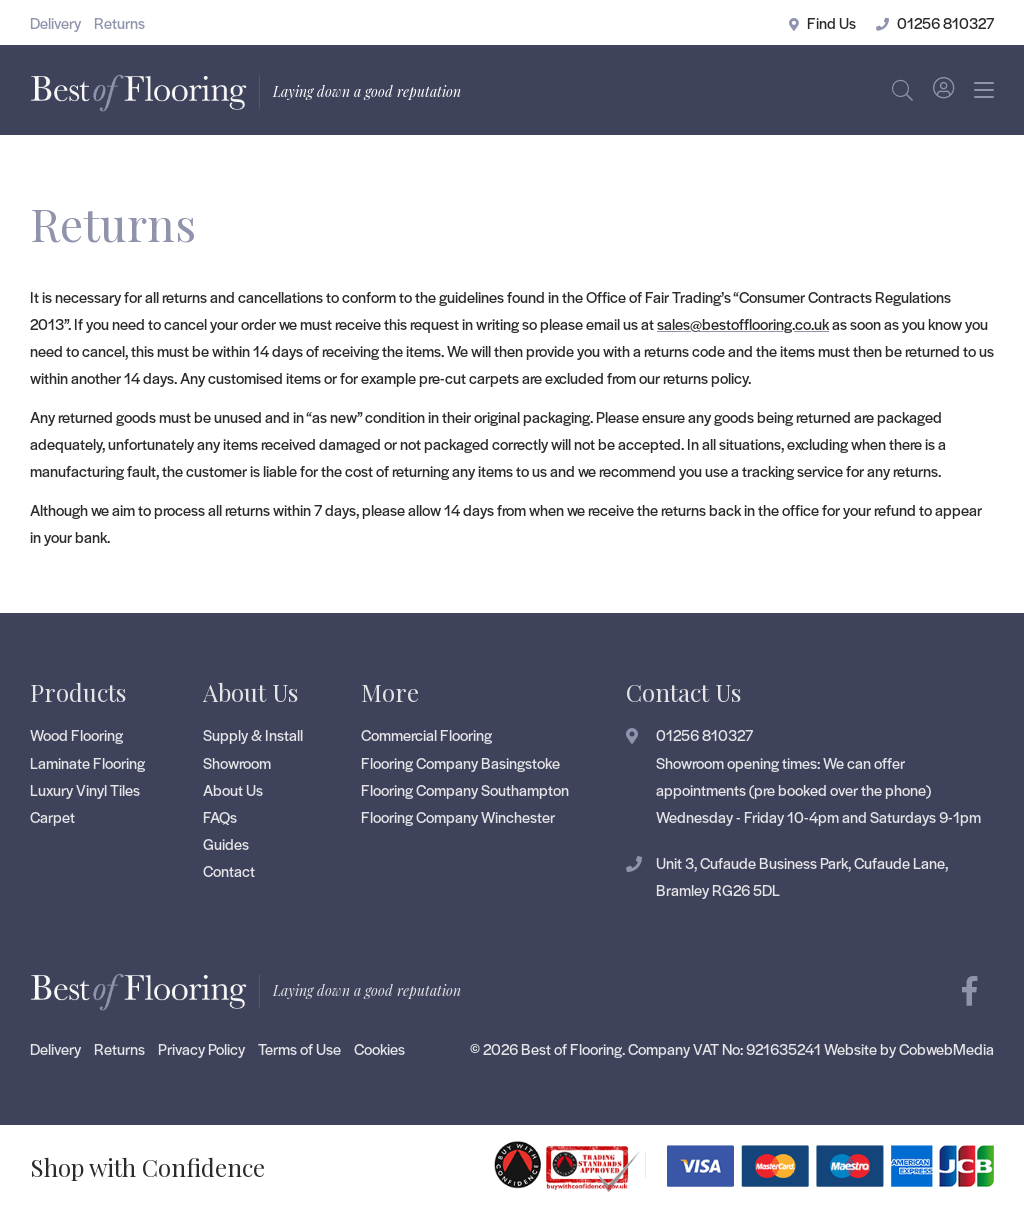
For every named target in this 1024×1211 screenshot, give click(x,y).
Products (78, 692)
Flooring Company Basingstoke (460, 762)
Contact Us (683, 692)
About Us (250, 692)
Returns (119, 22)
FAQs (220, 816)
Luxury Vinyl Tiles (85, 789)
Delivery (55, 22)
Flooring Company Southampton (465, 789)
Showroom (237, 762)
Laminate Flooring (87, 762)
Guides (226, 843)
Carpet (52, 816)
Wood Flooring (76, 734)
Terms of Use (299, 1048)
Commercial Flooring (426, 734)
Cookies (379, 1048)
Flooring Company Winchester (458, 816)
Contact (229, 870)
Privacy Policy (201, 1048)
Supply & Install (253, 734)
